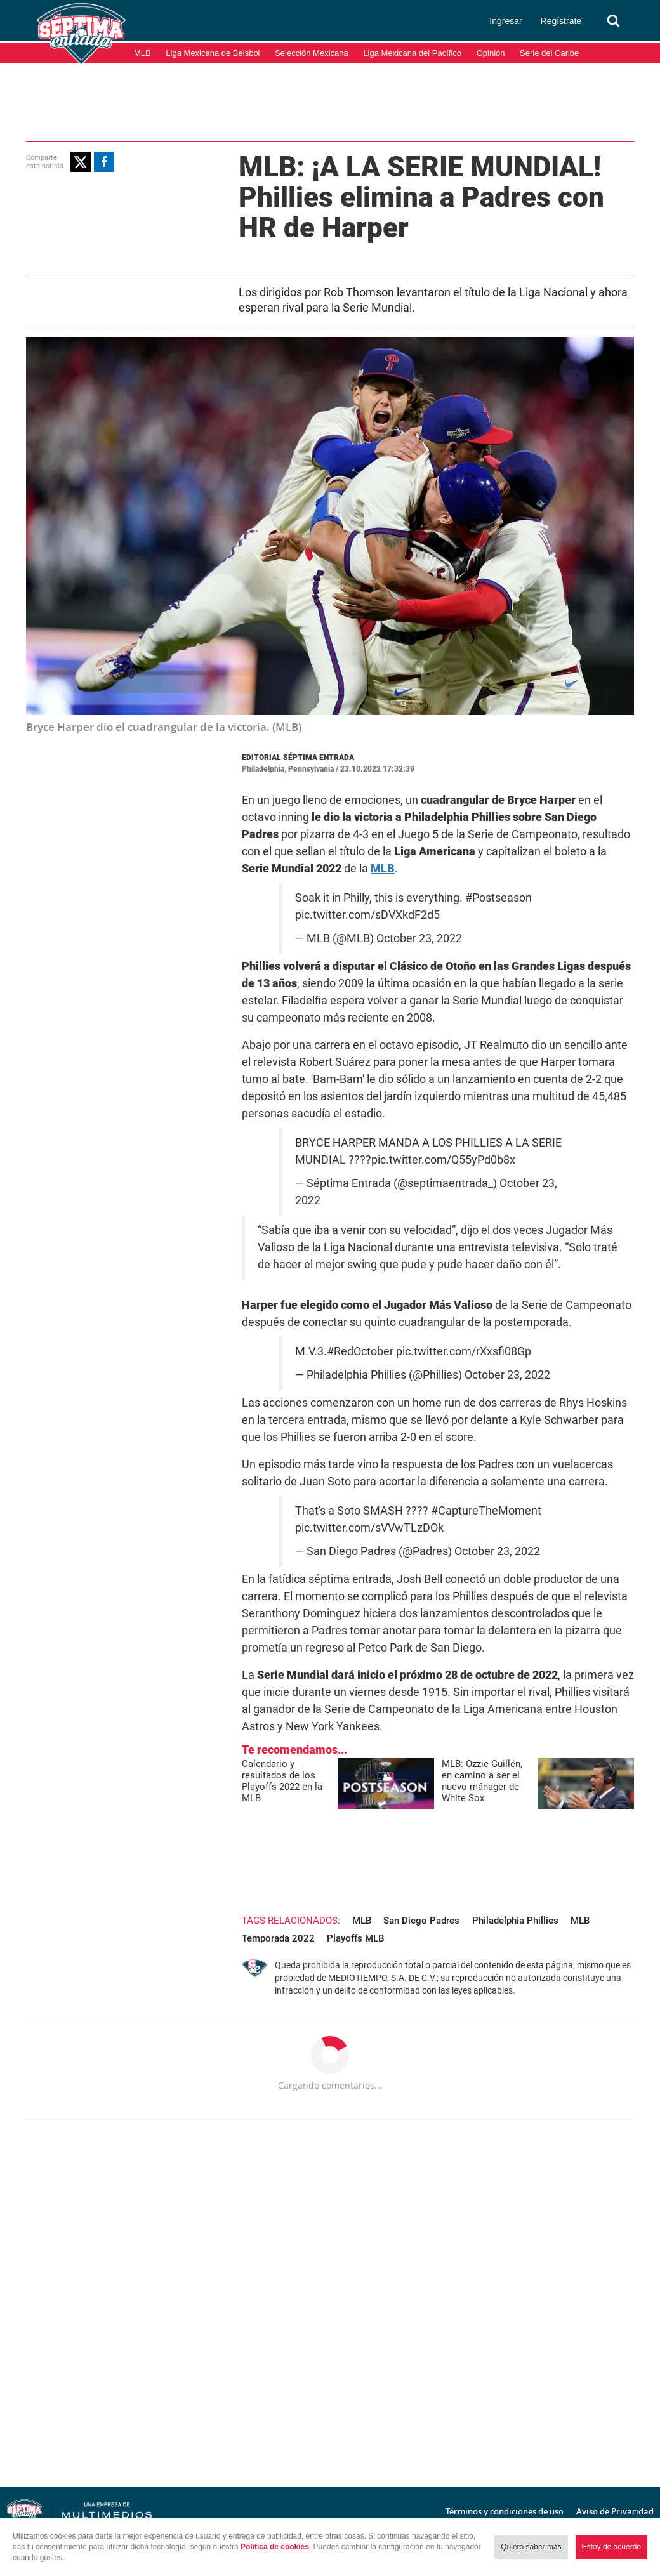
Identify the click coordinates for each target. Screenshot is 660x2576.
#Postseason (498, 897)
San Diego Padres (421, 1920)
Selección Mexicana (311, 53)
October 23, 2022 (419, 938)
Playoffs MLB (355, 1938)
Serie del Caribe (549, 53)
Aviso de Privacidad (615, 2511)
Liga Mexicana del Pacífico (412, 53)
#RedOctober (360, 1351)
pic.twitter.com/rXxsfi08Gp (463, 1351)
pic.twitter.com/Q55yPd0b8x (443, 1159)
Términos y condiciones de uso (505, 2511)
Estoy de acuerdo (611, 2546)
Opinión (491, 53)
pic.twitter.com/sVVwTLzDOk (369, 1527)
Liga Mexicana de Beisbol (213, 53)
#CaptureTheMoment (486, 1510)
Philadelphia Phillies (515, 1920)
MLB (142, 53)
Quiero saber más (531, 2546)
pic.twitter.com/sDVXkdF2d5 (367, 915)
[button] (80, 162)
